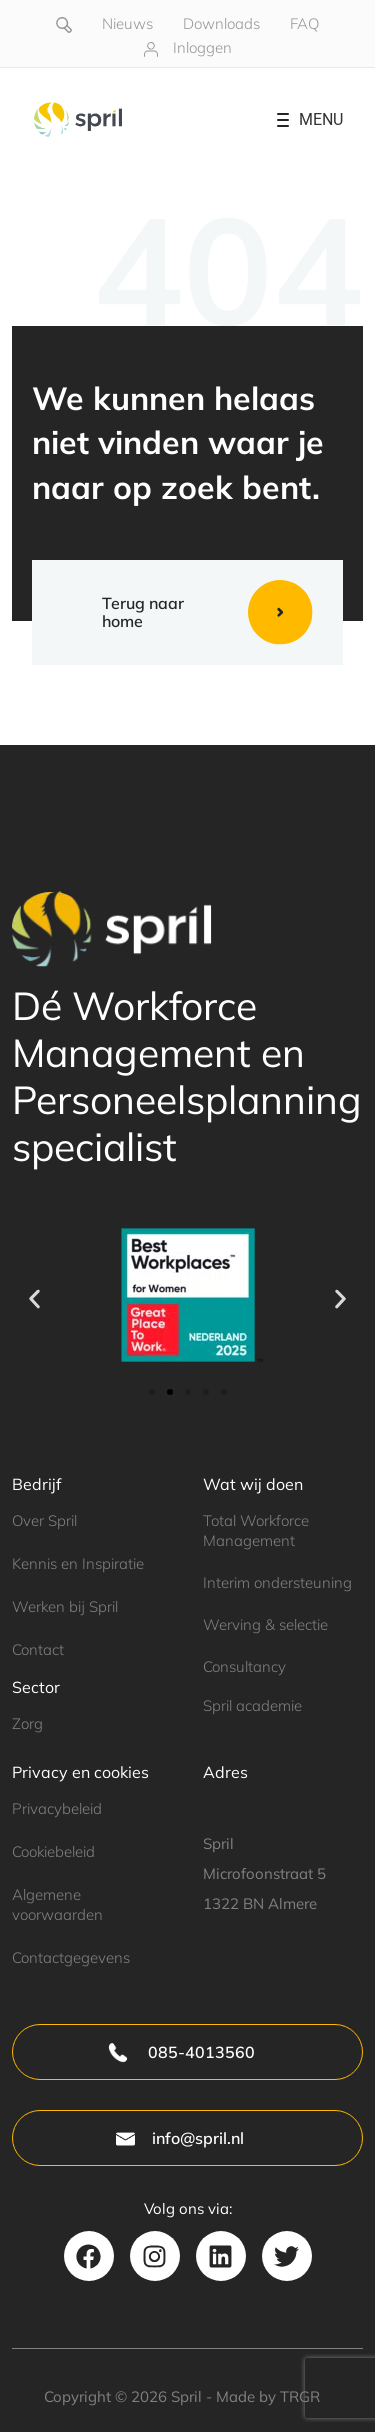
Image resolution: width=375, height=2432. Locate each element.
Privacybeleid (57, 1808)
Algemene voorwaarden (57, 1904)
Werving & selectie (265, 1624)
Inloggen (202, 47)
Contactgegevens (71, 1957)
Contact (38, 1649)
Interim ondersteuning (277, 1582)
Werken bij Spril (65, 1606)
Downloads (221, 23)
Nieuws (127, 23)
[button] (34, 1298)
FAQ (304, 23)
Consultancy (244, 1666)
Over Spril (44, 1520)
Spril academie (252, 1705)
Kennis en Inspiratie (78, 1563)
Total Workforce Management (256, 1530)
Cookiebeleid (53, 1851)
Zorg (27, 1723)
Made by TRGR (268, 2396)
